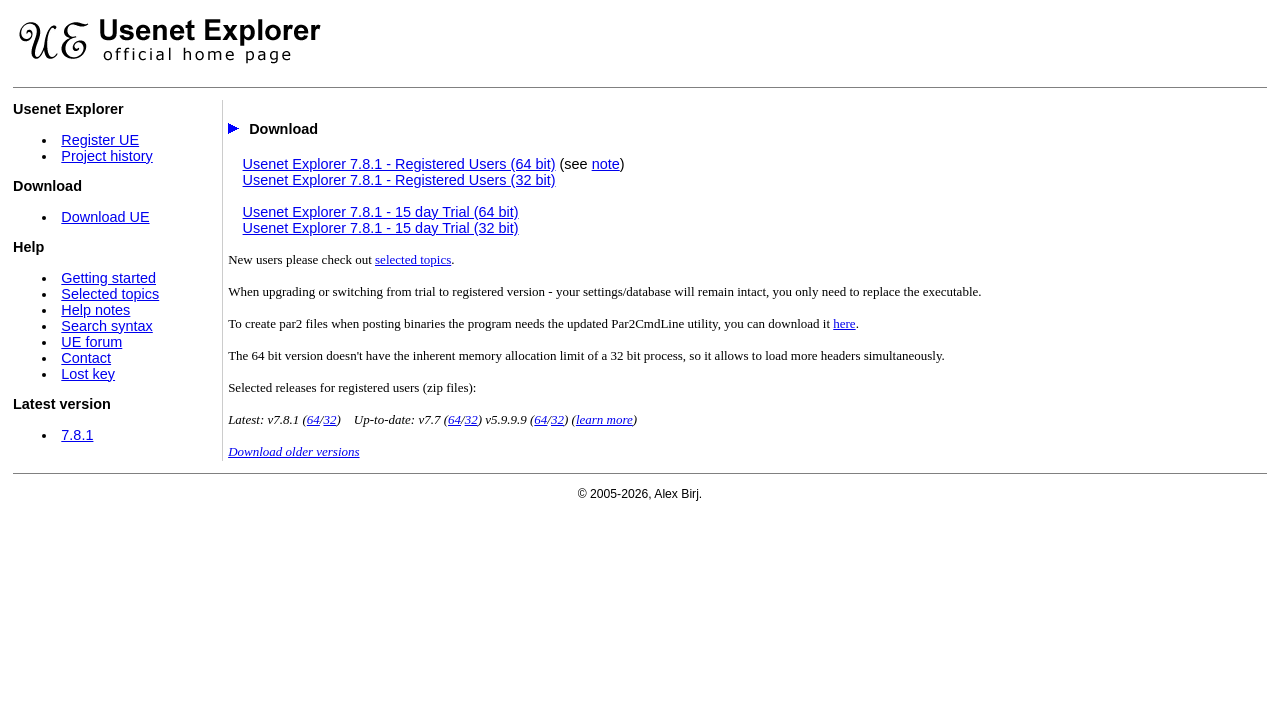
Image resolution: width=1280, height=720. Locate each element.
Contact (86, 358)
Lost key (88, 374)
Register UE (100, 140)
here (844, 323)
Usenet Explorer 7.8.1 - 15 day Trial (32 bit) (381, 228)
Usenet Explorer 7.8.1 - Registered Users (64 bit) (399, 164)
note (606, 164)
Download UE (105, 217)
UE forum (91, 342)
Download (283, 129)
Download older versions (293, 451)
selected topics (413, 259)
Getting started (108, 278)
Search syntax (106, 326)
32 (329, 419)
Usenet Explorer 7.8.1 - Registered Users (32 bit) (399, 180)
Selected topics (110, 294)
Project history (106, 156)
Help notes (95, 310)
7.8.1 (77, 435)
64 (313, 419)
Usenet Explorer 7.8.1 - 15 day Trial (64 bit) (381, 212)
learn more (604, 419)
